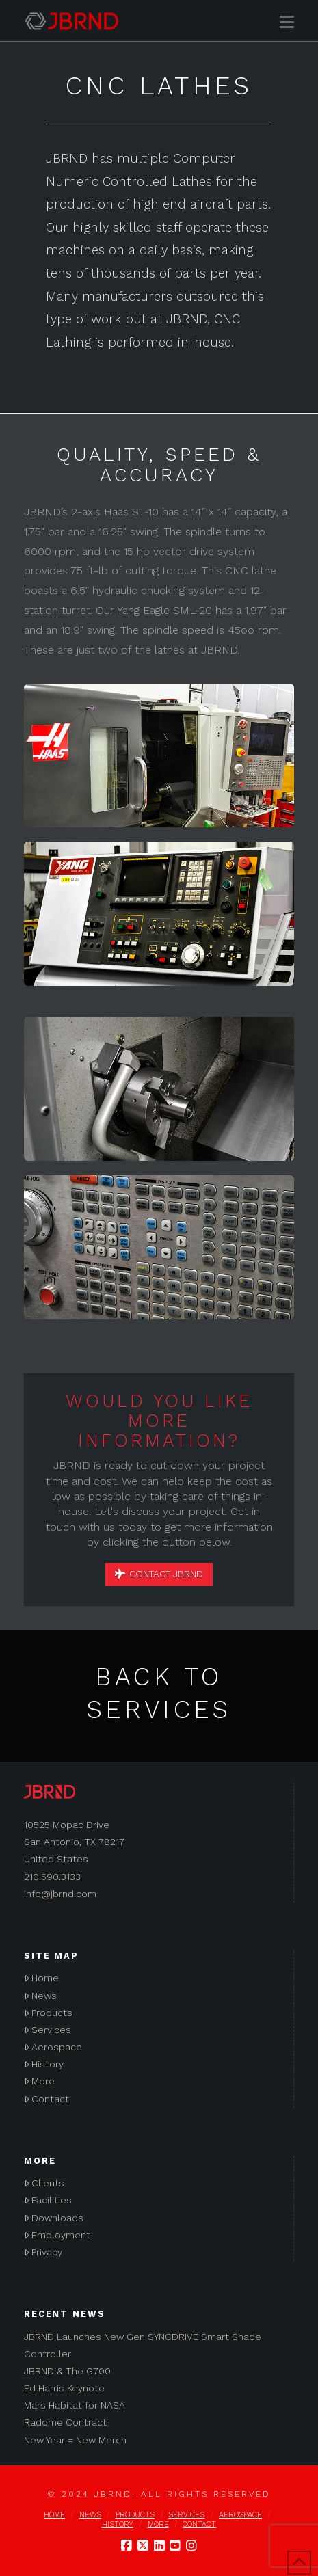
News (40, 1995)
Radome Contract (65, 2422)
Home (41, 1977)
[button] (287, 22)
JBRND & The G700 (67, 2370)
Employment (57, 2234)
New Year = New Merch (75, 2439)
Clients (44, 2182)
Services (47, 2029)
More (39, 2081)
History (44, 2063)
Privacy (43, 2251)
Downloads (53, 2217)
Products (48, 2012)
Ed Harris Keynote (64, 2388)
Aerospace (53, 2046)
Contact (46, 2098)
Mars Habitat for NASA (74, 2405)
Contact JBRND (159, 1573)
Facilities (48, 2200)
